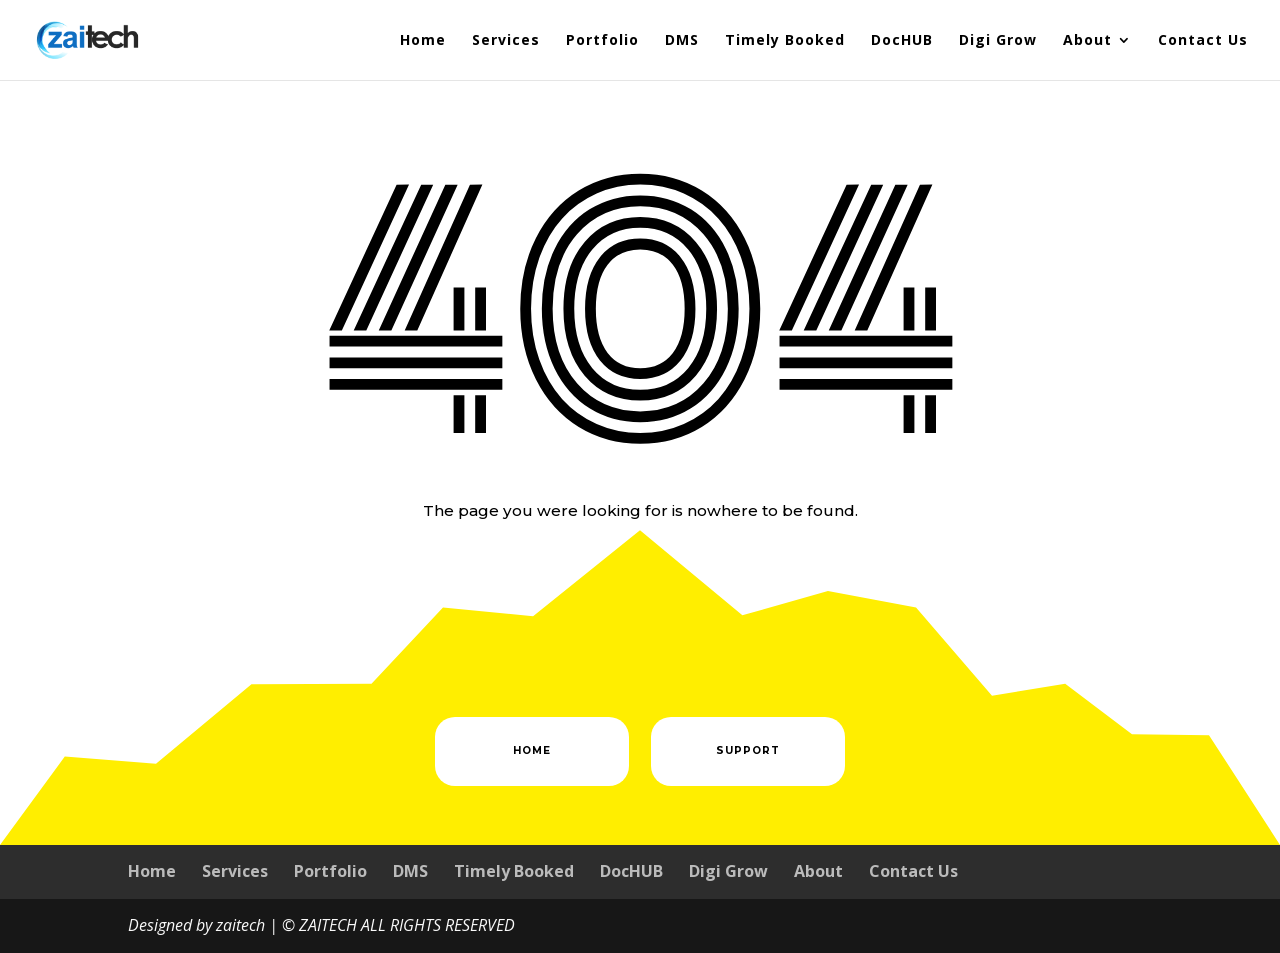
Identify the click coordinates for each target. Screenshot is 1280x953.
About (1087, 41)
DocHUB (902, 41)
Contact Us (1203, 41)
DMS (682, 41)
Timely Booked (785, 41)
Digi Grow (998, 41)
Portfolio (602, 41)
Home (423, 41)
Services (506, 41)
